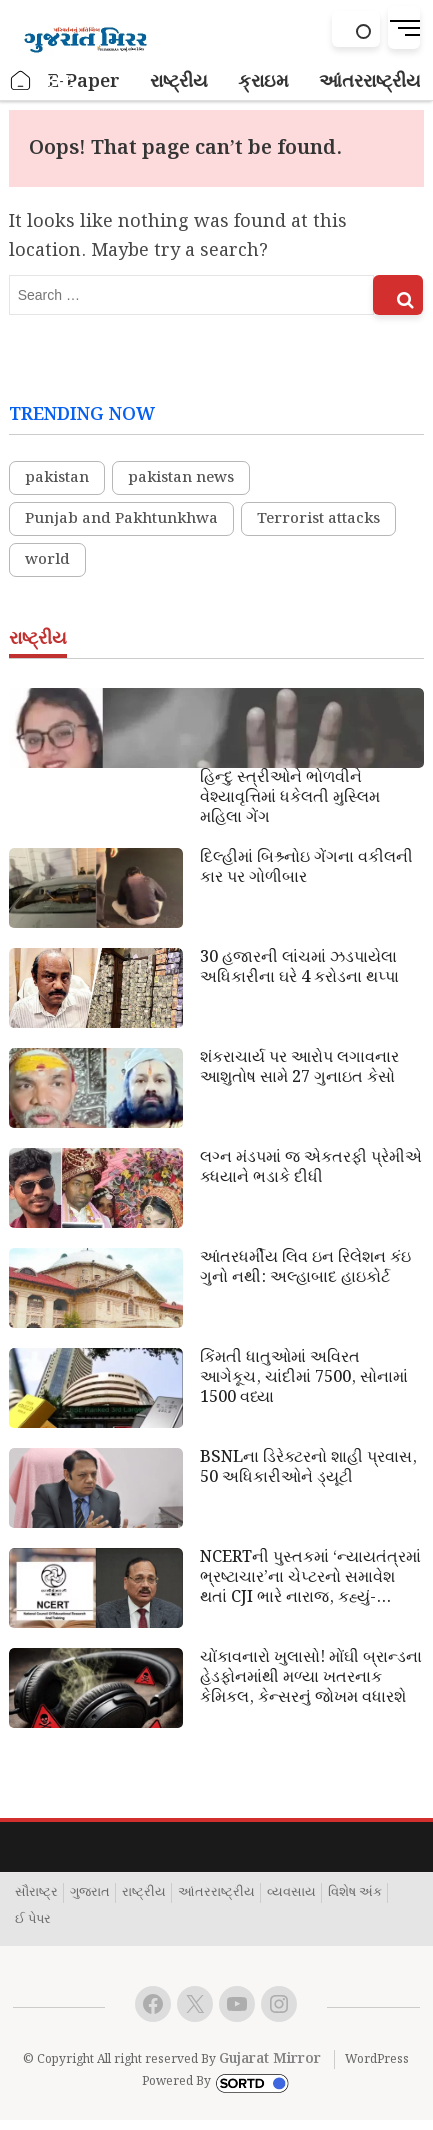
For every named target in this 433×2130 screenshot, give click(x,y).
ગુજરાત (90, 1893)
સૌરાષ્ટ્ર (36, 1893)
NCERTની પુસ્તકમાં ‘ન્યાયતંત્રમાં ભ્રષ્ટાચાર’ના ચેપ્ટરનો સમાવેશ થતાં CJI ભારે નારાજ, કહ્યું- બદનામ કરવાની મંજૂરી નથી (310, 1578)
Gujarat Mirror (270, 2059)
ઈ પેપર (33, 1920)
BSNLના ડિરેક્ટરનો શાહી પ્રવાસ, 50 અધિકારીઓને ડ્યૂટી (308, 1468)
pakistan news (181, 478)
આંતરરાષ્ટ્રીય (216, 1893)
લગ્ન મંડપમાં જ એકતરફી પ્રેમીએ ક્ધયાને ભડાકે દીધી (311, 1168)
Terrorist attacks (318, 519)
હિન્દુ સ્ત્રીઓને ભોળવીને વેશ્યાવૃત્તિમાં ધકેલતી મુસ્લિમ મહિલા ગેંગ (290, 798)
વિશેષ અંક (355, 1893)
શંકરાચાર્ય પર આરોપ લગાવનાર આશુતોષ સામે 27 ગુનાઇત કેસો (299, 1068)
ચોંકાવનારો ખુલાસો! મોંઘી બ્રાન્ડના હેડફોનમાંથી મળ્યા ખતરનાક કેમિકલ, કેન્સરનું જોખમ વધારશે (311, 1678)
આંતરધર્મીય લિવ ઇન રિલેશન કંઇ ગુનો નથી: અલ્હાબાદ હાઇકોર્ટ (305, 1268)
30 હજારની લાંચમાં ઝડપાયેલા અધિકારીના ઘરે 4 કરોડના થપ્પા (299, 968)
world (47, 560)
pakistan (57, 478)
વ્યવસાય (291, 1893)
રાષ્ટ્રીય (144, 1893)
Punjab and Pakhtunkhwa (121, 519)
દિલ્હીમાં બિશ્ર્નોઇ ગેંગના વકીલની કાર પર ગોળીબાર (306, 868)
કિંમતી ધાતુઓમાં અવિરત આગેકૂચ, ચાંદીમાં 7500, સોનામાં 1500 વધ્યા (304, 1378)
